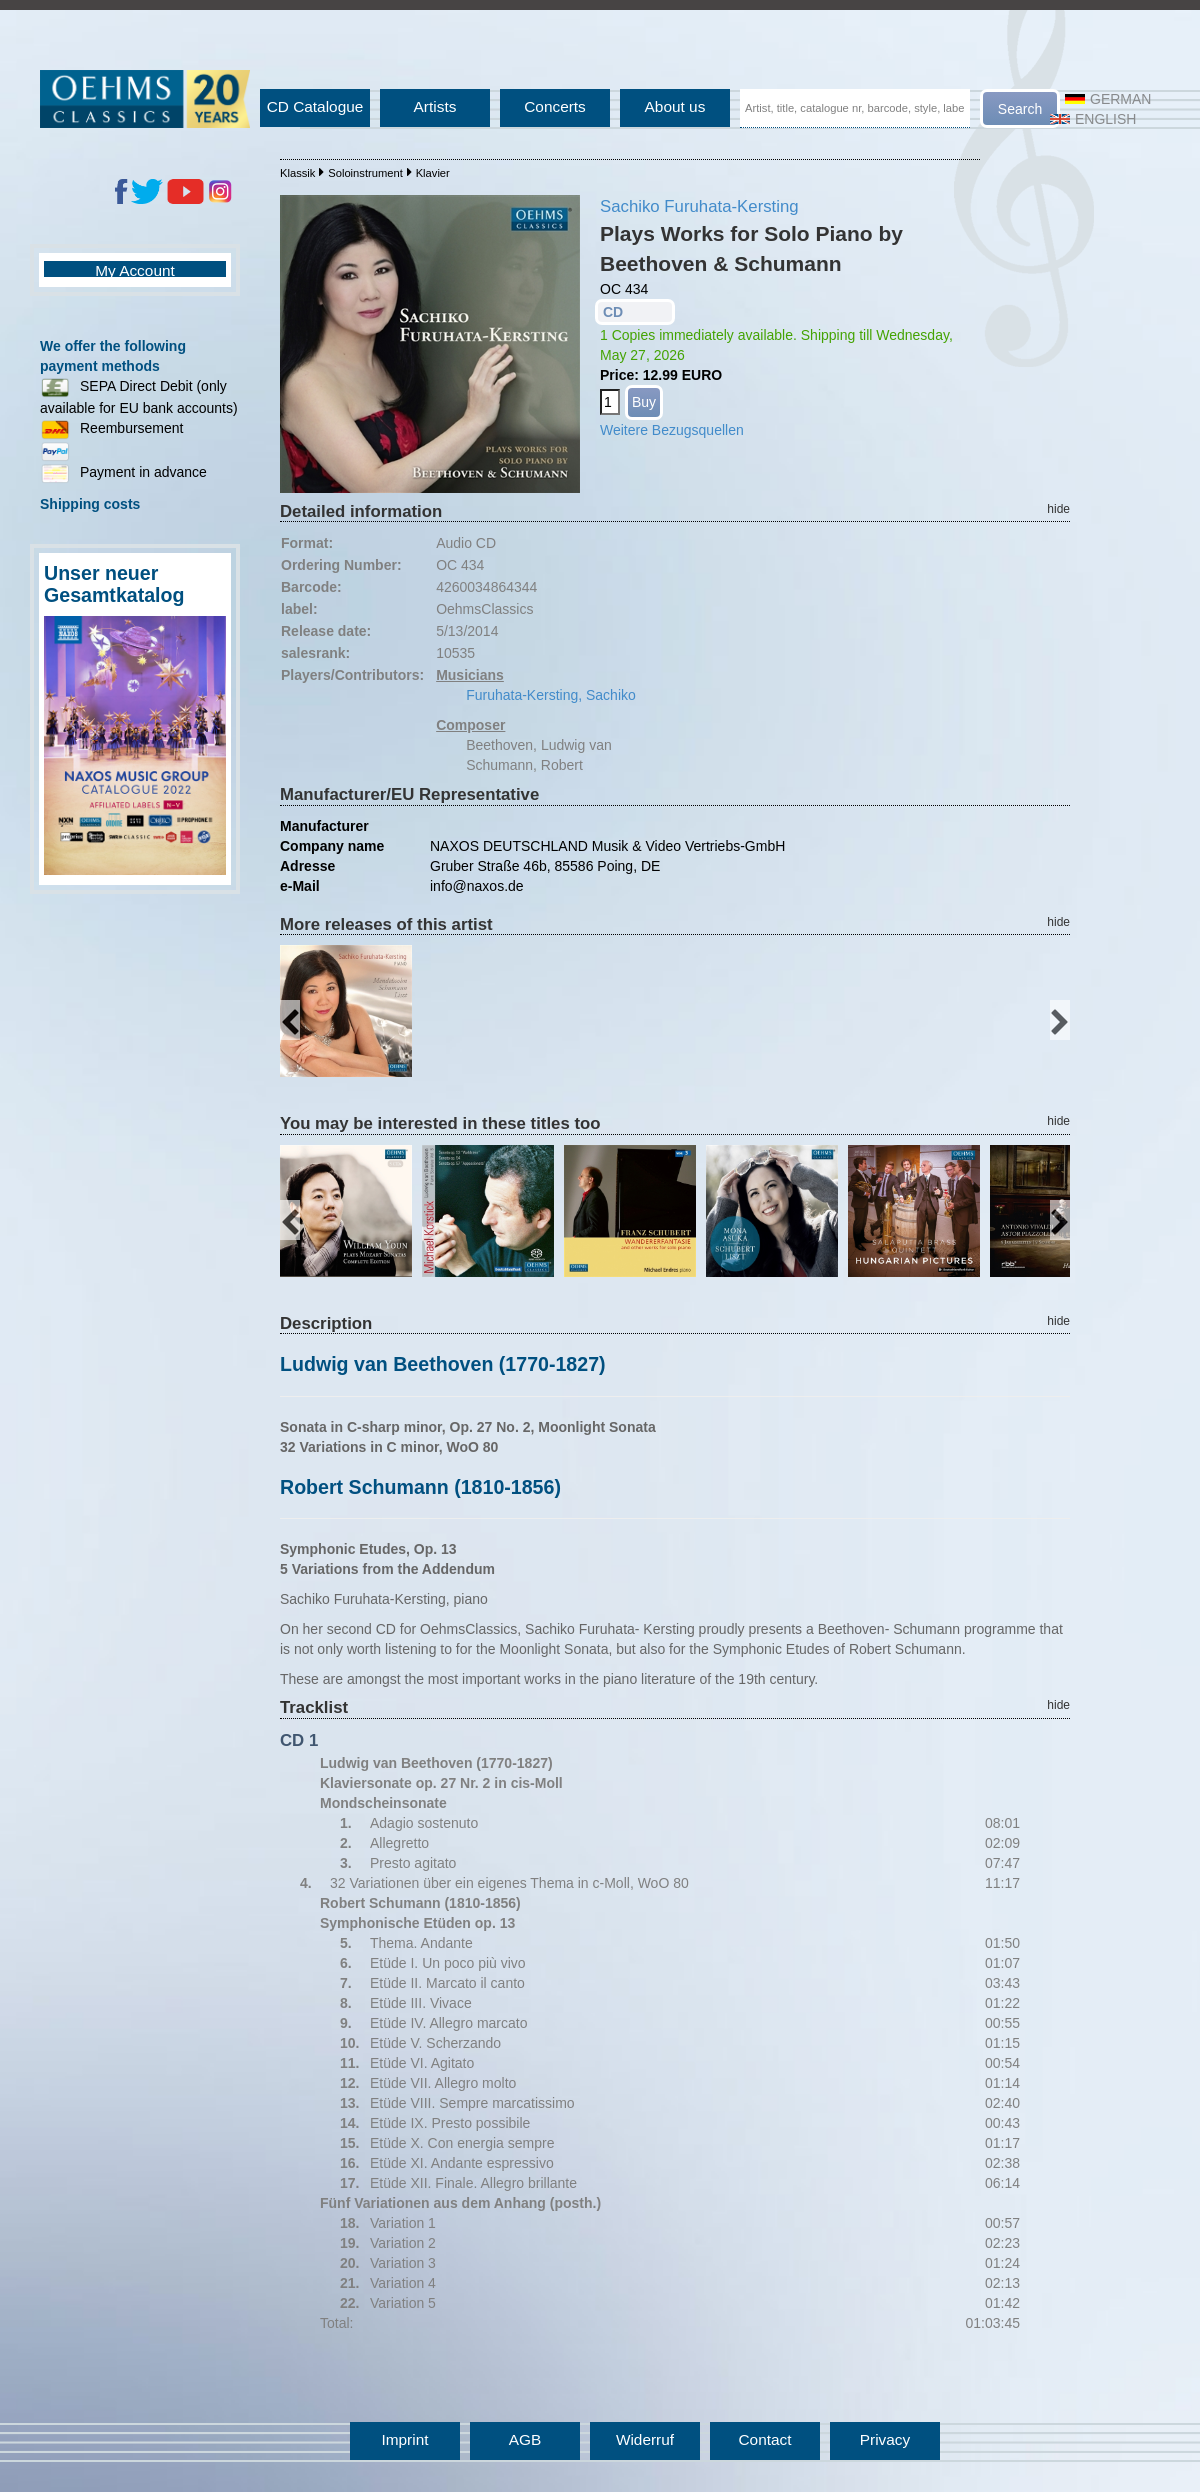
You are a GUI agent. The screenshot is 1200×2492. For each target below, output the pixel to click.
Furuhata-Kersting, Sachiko (551, 695)
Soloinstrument (365, 173)
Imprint (404, 2439)
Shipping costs (90, 504)
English (1093, 119)
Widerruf (645, 2439)
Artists (435, 106)
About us (675, 106)
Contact (764, 2439)
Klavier (433, 173)
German (1108, 99)
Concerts (555, 106)
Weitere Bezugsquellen (672, 430)
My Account (135, 270)
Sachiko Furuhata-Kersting (699, 206)
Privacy (885, 2439)
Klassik (297, 173)
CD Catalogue (315, 106)
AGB (525, 2439)
